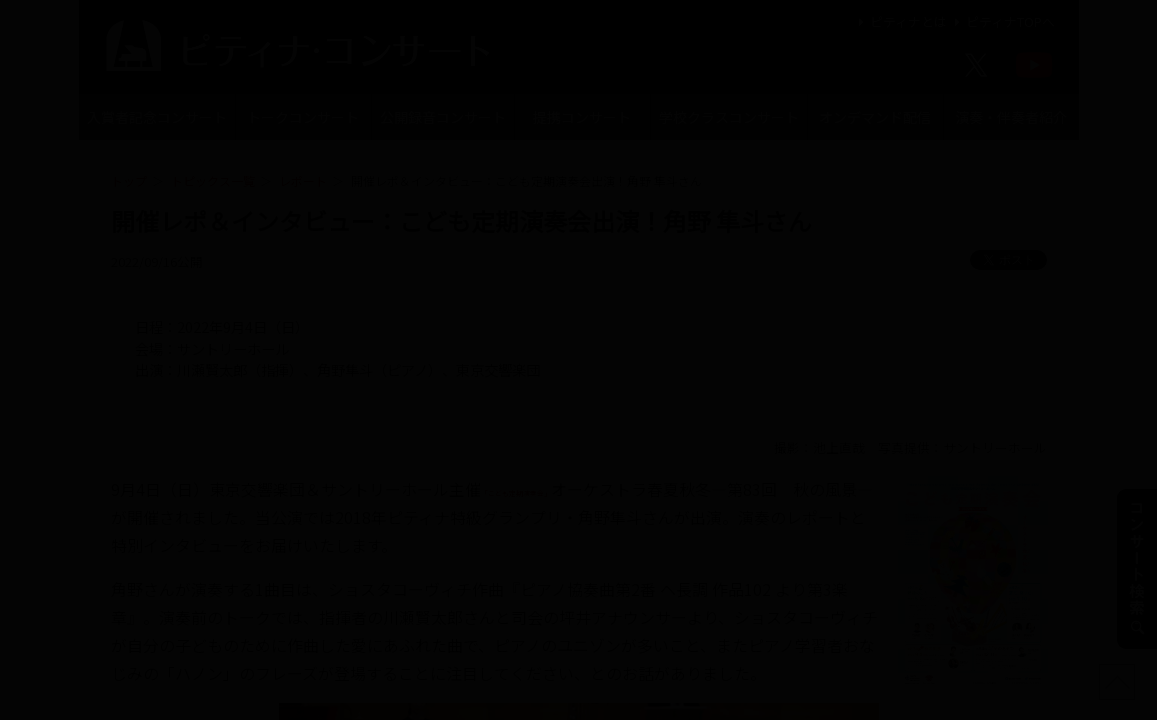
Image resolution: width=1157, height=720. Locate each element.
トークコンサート (303, 117)
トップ (129, 180)
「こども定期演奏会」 (561, 489)
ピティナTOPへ (1002, 21)
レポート (303, 180)
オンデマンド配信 (875, 117)
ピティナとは (900, 21)
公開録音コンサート (443, 117)
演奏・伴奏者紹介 (1011, 117)
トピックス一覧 (213, 180)
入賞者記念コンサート (157, 117)
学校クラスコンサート (729, 117)
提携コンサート (582, 117)
